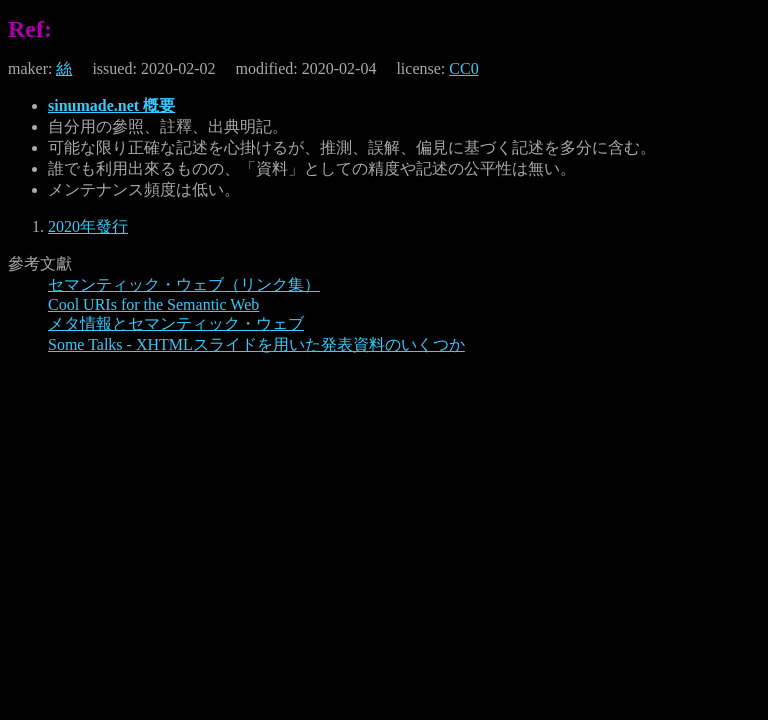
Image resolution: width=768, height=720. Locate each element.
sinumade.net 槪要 (111, 105)
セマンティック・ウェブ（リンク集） (184, 284)
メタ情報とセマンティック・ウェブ (176, 323)
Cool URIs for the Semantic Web (153, 304)
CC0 (463, 68)
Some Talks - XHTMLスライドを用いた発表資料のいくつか (256, 344)
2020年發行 (88, 226)
